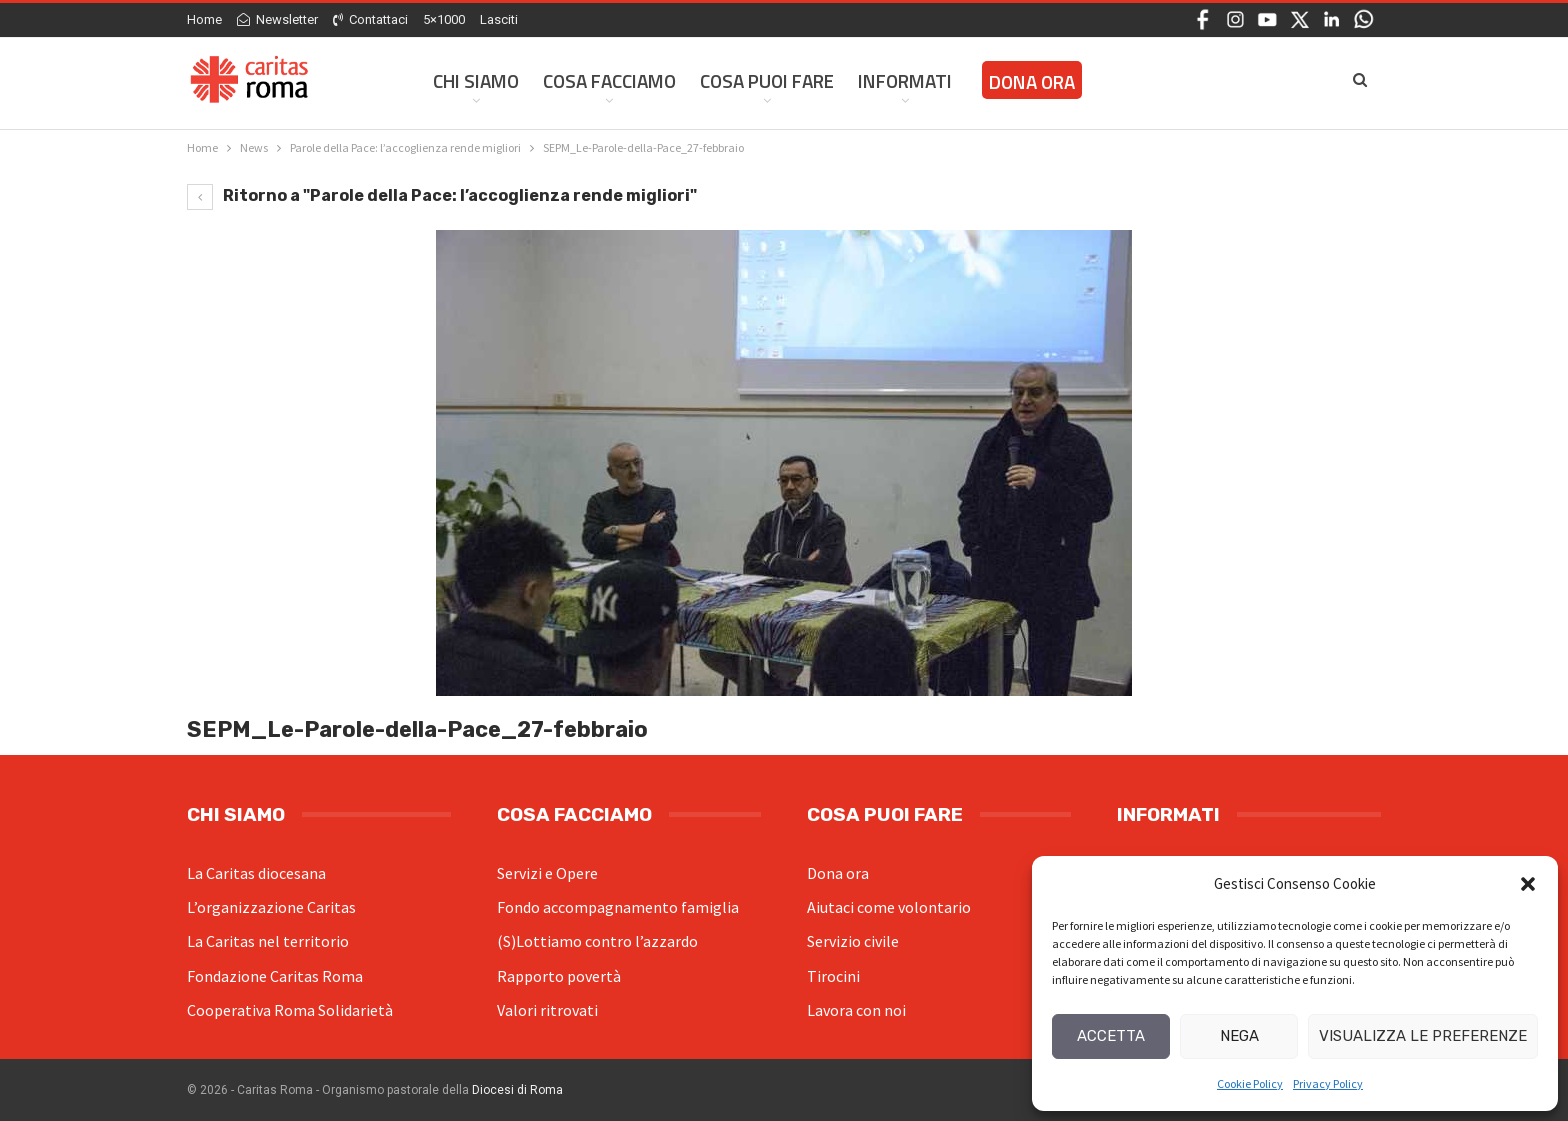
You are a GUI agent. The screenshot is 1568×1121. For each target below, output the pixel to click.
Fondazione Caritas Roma (275, 976)
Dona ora (838, 873)
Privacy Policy (1328, 1083)
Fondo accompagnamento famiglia (618, 907)
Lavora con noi (856, 1010)
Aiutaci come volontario (889, 907)
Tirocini (833, 976)
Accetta (1111, 1036)
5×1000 (444, 19)
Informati (905, 80)
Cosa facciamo (609, 80)
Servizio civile (853, 941)
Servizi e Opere (547, 873)
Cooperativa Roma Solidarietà (290, 1010)
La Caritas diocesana (256, 873)
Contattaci (370, 19)
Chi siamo (476, 80)
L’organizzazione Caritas (271, 907)
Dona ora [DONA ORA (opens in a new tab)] (1032, 81)
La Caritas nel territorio (268, 941)
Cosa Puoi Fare (767, 80)
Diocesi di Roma (517, 1090)
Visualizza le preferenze (1423, 1036)
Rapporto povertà (559, 976)
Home (204, 19)
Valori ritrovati (547, 1010)
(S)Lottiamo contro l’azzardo (597, 941)
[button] (1528, 884)
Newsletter (277, 19)
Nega (1239, 1036)
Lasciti (499, 19)
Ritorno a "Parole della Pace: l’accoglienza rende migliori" (442, 195)
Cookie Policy (1250, 1083)
